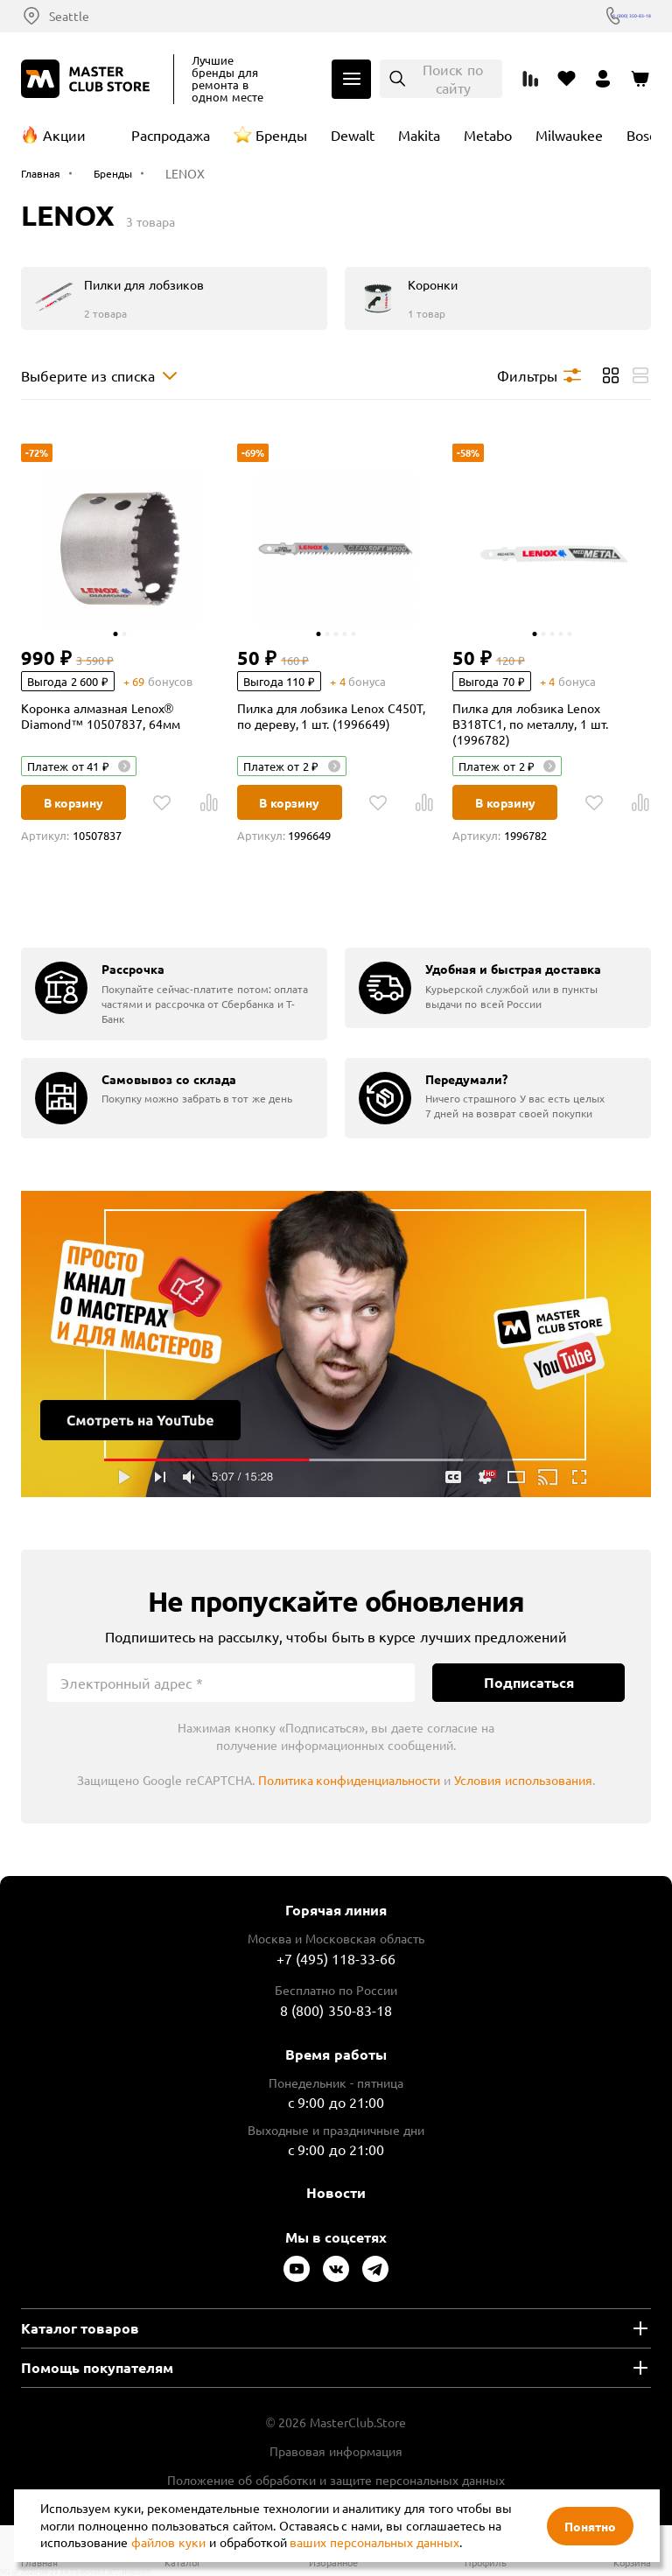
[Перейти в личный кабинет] (603, 78)
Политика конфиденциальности (349, 1780)
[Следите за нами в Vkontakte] (336, 2269)
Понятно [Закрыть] (590, 2526)
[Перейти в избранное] (567, 78)
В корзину (74, 802)
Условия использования (523, 1780)
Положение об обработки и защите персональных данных (335, 2480)
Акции (64, 135)
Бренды (281, 135)
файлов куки (168, 2542)
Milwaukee (569, 135)
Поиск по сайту (452, 78)
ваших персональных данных (374, 2542)
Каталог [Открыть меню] (351, 79)
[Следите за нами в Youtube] (297, 2269)
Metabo (488, 135)
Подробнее (336, 1344)
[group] (174, 994)
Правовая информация (336, 2451)
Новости (336, 2192)
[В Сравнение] (209, 802)
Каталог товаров (80, 2328)
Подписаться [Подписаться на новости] (529, 1682)
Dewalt (352, 135)
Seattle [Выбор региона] (69, 16)
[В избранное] (161, 802)
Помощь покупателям (97, 2367)
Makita (419, 135)
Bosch (644, 135)
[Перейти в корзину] (640, 78)
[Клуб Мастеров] (88, 79)
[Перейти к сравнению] (530, 78)
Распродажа (170, 135)
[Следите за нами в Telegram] (375, 2269)
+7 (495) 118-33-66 (336, 1958)
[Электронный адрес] (231, 1682)
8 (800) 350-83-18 (601, 16)
